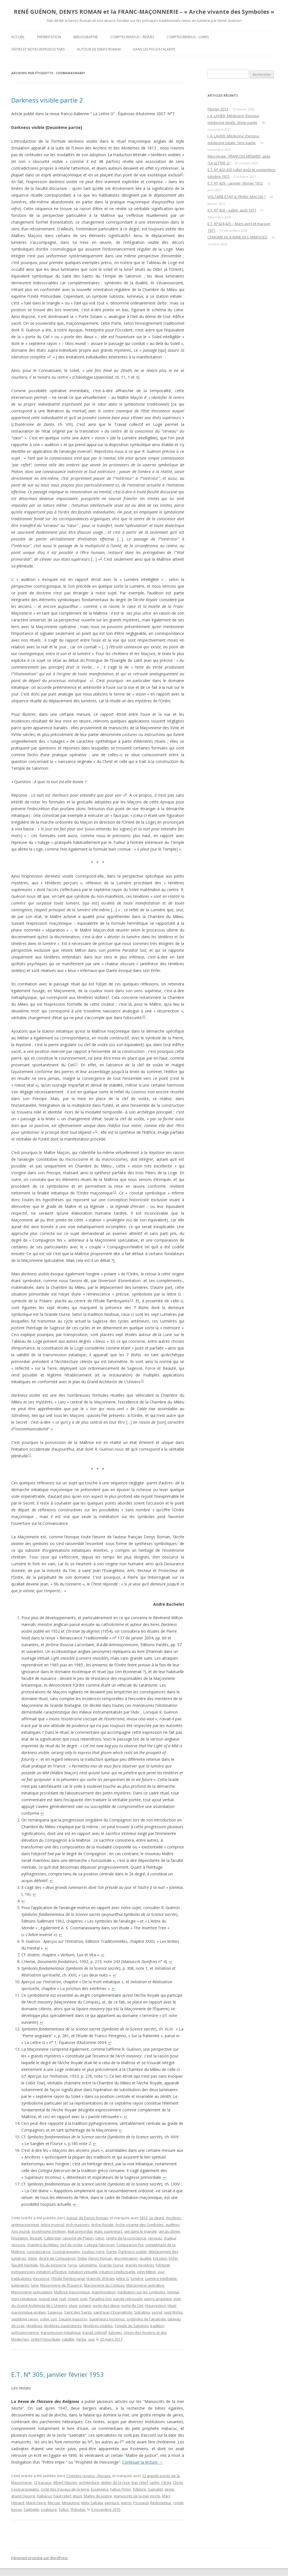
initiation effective (51, 2271)
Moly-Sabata (92, 2502)
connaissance (39, 2251)
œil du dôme (169, 2231)
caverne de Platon (78, 2238)
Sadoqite (31, 2509)
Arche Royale (102, 2224)
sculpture (49, 2509)
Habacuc (44, 2495)
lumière (136, 2278)
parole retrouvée (128, 2298)
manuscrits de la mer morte (137, 2495)
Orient (73, 2298)
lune (35, 2285)
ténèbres (34, 2325)
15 (142, 1381)
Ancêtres (173, 2217)
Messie (54, 2502)
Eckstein (160, 2258)
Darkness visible (132, 2251)
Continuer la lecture (142, 2462)
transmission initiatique (61, 2332)
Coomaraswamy (66, 2251)
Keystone (41, 2278)
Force (72, 2265)
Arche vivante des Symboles (139, 2224)
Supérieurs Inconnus (107, 2318)
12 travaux (42, 2482)
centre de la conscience (126, 2238)
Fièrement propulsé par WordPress (39, 2557)
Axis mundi (20, 2231)
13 (114, 1192)
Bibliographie (85, 37)
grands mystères (139, 2265)
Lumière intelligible (161, 2278)
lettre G (122, 2278)
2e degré (156, 2217)
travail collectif (94, 2332)
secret (157, 2312)
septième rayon (24, 2318)
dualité (145, 2258)
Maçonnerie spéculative (31, 2292)
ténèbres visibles (98, 2325)
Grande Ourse (111, 2265)
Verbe (81, 2339)
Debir (32, 2258)
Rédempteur (161, 2502)
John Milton (146, 2271)
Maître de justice (98, 2495)
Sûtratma (142, 2312)
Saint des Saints (78, 2312)
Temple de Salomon (131, 2325)
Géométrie (88, 2265)
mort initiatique (24, 2298)
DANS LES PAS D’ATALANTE (154, 49)
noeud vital (48, 2298)
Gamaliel (155, 2489)
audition (172, 2224)
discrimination (126, 2258)
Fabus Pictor (120, 2489)
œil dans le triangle (140, 2231)
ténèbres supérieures (63, 2325)
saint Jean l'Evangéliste (112, 2312)
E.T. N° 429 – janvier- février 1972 (235, 183)
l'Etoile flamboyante (68, 2278)
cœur (99, 2238)
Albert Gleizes (65, 2482)
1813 (143, 2217)
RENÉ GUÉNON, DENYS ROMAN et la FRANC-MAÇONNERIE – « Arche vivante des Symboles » (144, 11)
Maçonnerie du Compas (104, 2285)
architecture (89, 2482)
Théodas (78, 2509)
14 (131, 1300)
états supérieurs (108, 2231)
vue (91, 2339)
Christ (178, 2482)
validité (68, 2339)
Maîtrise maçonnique (72, 2292)
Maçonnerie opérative (145, 2285)
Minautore (71, 2502)
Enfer (173, 2258)
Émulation (19, 2238)
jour (161, 2271)
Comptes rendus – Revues (132, 37)
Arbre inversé (52, 2224)
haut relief (62, 2495)
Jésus (77, 2495)
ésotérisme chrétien (49, 2231)
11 (76, 1064)
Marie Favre (36, 2502)
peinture (112, 2502)
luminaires (20, 2285)
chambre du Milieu (42, 2244)
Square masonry (73, 2318)
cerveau (155, 2238)
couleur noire (93, 2251)
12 (96, 1131)
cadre (154, 2482)
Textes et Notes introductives (38, 49)
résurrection (155, 2305)
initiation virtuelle (83, 2271)
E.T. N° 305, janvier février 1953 (57, 2374)
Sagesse (55, 2312)
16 (102, 1414)
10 (143, 1017)
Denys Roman (100, 2258)
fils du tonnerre (53, 2265)
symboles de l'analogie (146, 2318)
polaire (85, 2305)
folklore (139, 2489)
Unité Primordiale (45, 2339)
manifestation (104, 2292)
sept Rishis (173, 2312)
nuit (62, 2298)
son (54, 2318)
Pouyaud (140, 2502)
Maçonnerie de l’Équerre (61, 2285)
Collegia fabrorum (99, 2244)
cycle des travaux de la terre (65, 2489)
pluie (73, 2305)
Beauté (36, 2238)
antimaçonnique (25, 2224)
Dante (111, 2251)
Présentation (49, 37)
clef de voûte (71, 2244)
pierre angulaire (158, 2298)
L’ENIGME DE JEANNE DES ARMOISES (237, 237)
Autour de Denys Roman (99, 49)
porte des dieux (106, 2305)
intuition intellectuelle (117, 2271)
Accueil (18, 37)
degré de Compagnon (57, 2258)
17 (29, 1455)
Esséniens (100, 2489)
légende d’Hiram (100, 2278)
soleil (44, 2318)
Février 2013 (218, 109)
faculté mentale (24, 2265)
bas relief (140, 2482)
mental (173, 2292)
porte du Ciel (132, 2305)
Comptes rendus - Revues (88, 2475)
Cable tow (52, 2238)
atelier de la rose (115, 2482)
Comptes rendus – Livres (187, 37)
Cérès (166, 2482)
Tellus (63, 2509)
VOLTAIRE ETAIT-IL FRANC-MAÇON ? (237, 196)
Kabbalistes (21, 2278)
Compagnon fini (129, 2244)
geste (169, 2489)
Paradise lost (100, 2298)
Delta (82, 2258)
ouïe (83, 2298)
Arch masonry (77, 2224)
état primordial (80, 2231)
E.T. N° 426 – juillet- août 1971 (232, 210)
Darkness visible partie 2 (47, 100)
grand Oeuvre (23, 2495)
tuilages (115, 2332)
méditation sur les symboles (141, 2292)
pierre (126, 2502)
